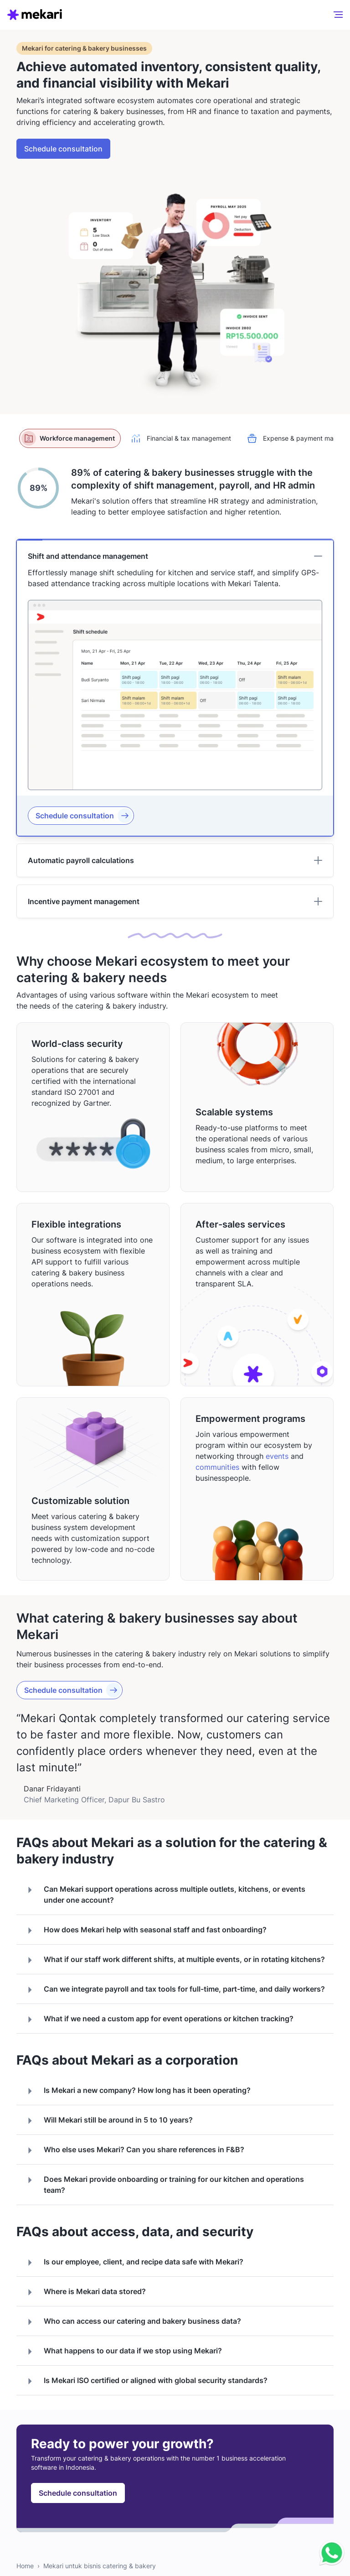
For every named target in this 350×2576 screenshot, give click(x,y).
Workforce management (68, 438)
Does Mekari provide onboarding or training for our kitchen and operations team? (164, 2184)
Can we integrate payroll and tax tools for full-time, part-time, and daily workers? (174, 1989)
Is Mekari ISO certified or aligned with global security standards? (146, 2381)
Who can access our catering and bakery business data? (132, 2322)
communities (217, 1467)
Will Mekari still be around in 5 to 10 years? (108, 2120)
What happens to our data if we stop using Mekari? (123, 2351)
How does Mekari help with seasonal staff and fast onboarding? (145, 1930)
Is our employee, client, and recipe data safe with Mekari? (133, 2262)
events (277, 1456)
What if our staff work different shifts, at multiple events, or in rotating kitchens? (174, 1960)
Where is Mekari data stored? (85, 2292)
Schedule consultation (63, 148)
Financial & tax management (180, 438)
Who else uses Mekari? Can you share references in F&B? (134, 2150)
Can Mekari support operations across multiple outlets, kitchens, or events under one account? (164, 1894)
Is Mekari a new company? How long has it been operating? (137, 2091)
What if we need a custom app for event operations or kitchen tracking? (158, 2019)
